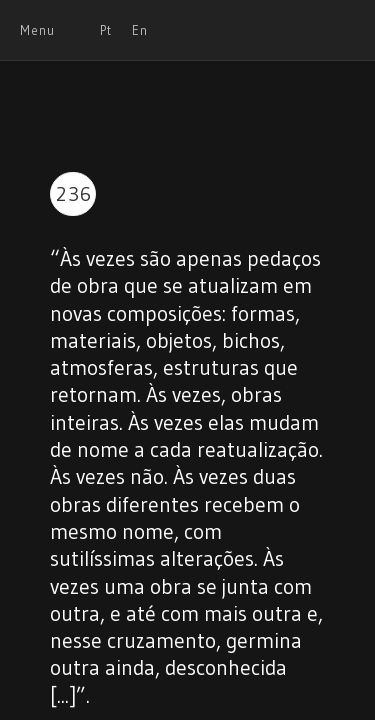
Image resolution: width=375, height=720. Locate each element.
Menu (37, 30)
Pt (106, 30)
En (140, 30)
